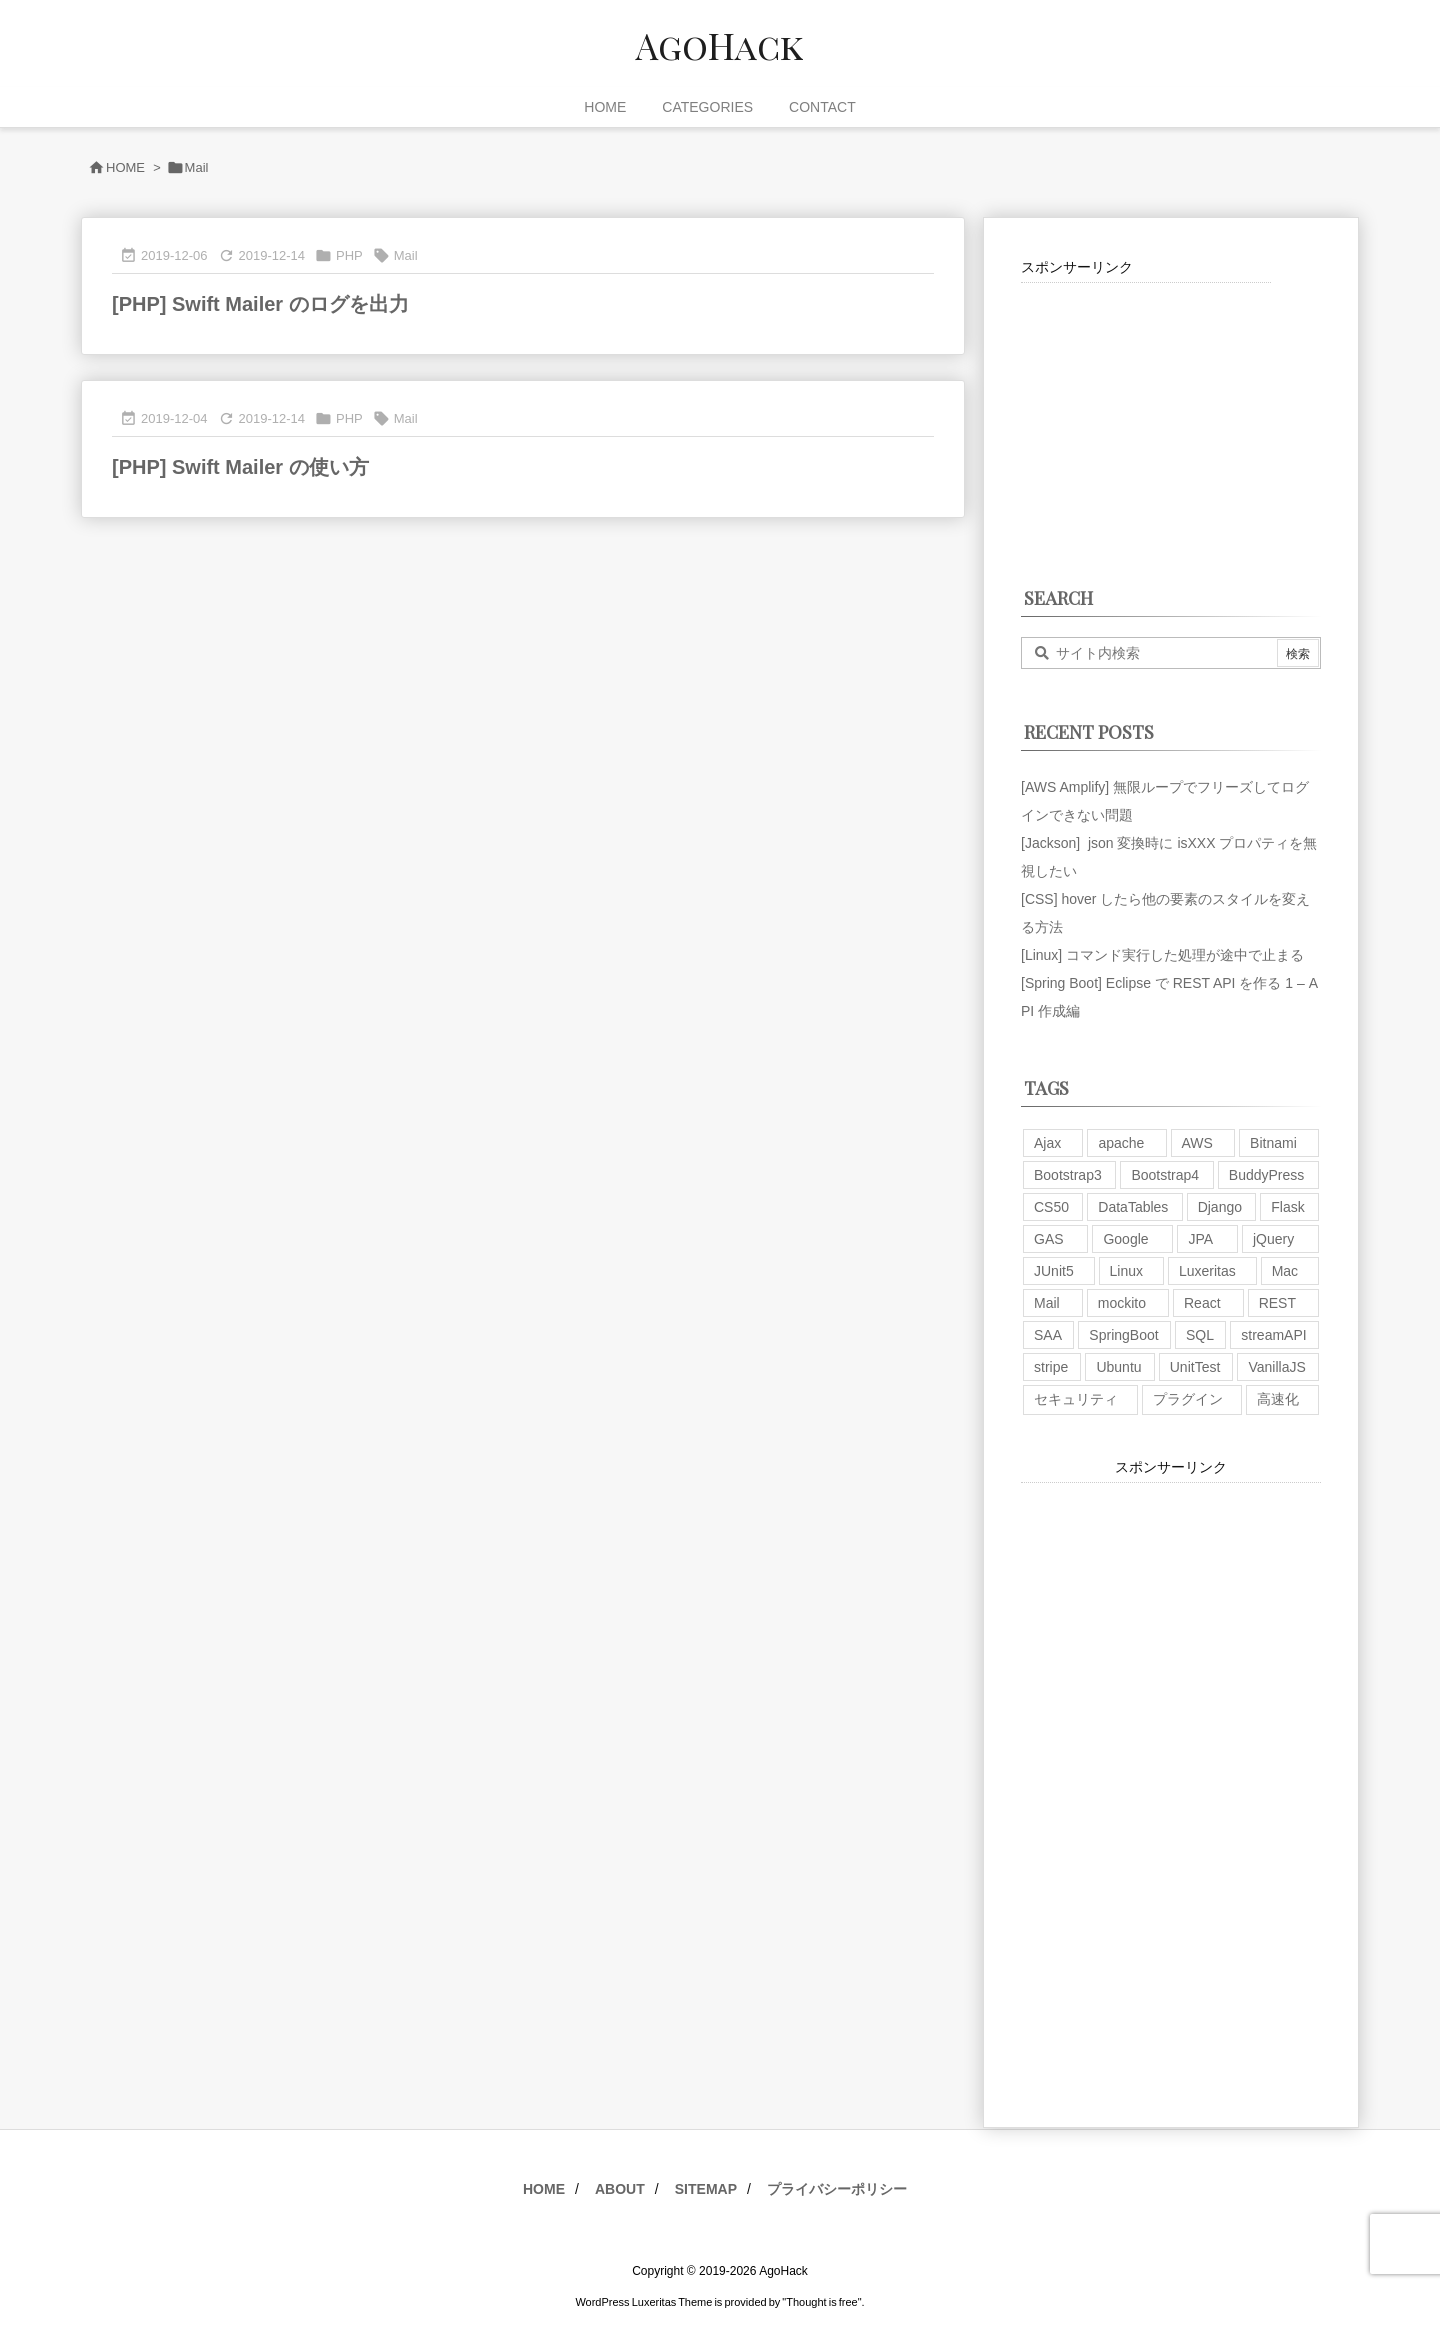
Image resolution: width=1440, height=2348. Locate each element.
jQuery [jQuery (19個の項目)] (1273, 1239)
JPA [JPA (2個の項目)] (1200, 1239)
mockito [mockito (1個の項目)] (1122, 1303)
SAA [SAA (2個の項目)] (1048, 1335)
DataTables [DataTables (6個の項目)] (1133, 1207)
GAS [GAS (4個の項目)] (1049, 1239)
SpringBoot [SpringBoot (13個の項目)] (1123, 1335)
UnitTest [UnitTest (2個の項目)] (1195, 1367)
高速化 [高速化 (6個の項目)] (1278, 1399)
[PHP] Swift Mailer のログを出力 (260, 304)
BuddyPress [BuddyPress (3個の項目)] (1266, 1175)
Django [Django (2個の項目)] (1220, 1207)
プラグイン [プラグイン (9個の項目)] (1188, 1399)
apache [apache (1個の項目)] (1121, 1143)
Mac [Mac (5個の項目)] (1285, 1271)
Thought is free (821, 2302)
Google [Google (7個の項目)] (1125, 1239)
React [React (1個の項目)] (1202, 1303)
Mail (406, 255)
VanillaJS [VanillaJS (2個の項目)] (1276, 1367)
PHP (349, 255)
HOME (125, 167)
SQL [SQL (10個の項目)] (1200, 1335)
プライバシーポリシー (837, 2189)
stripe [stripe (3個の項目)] (1051, 1367)
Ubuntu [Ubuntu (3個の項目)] (1118, 1367)
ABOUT (620, 2189)
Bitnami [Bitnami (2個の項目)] (1273, 1143)
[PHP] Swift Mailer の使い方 (240, 467)
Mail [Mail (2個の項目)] (1047, 1303)
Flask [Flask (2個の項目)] (1287, 1207)
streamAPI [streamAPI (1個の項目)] (1273, 1335)
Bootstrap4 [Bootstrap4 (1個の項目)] (1165, 1175)
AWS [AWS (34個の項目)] (1197, 1143)
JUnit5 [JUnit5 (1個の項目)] (1054, 1271)
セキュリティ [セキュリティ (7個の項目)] (1076, 1399)
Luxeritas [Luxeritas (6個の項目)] (1207, 1271)
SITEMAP (706, 2189)
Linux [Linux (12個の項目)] (1126, 1271)
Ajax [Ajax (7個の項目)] (1047, 1143)
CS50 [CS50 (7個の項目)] (1051, 1207)
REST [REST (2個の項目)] (1277, 1303)
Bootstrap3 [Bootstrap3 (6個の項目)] (1068, 1175)
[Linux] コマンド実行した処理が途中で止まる (1162, 955)
